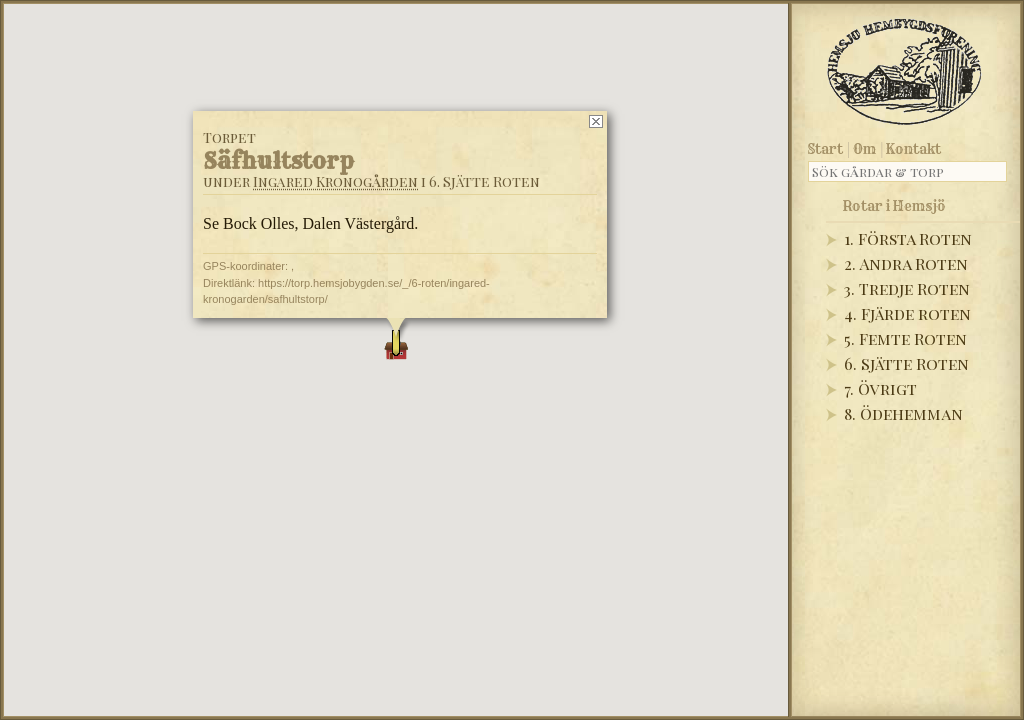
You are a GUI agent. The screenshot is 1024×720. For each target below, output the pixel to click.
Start (825, 149)
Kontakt (913, 149)
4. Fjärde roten (907, 313)
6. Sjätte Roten (906, 363)
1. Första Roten (908, 238)
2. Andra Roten (906, 263)
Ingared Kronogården (335, 181)
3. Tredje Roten (907, 288)
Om (864, 149)
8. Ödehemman (903, 413)
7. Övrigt (880, 388)
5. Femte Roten (905, 338)
